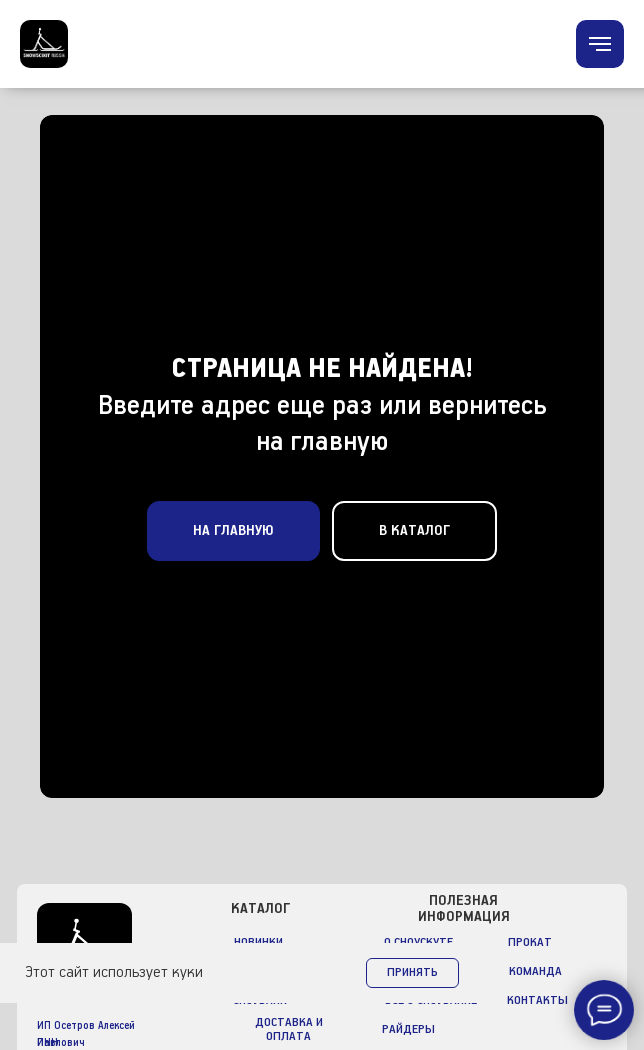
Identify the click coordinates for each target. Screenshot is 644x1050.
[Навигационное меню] (600, 44)
